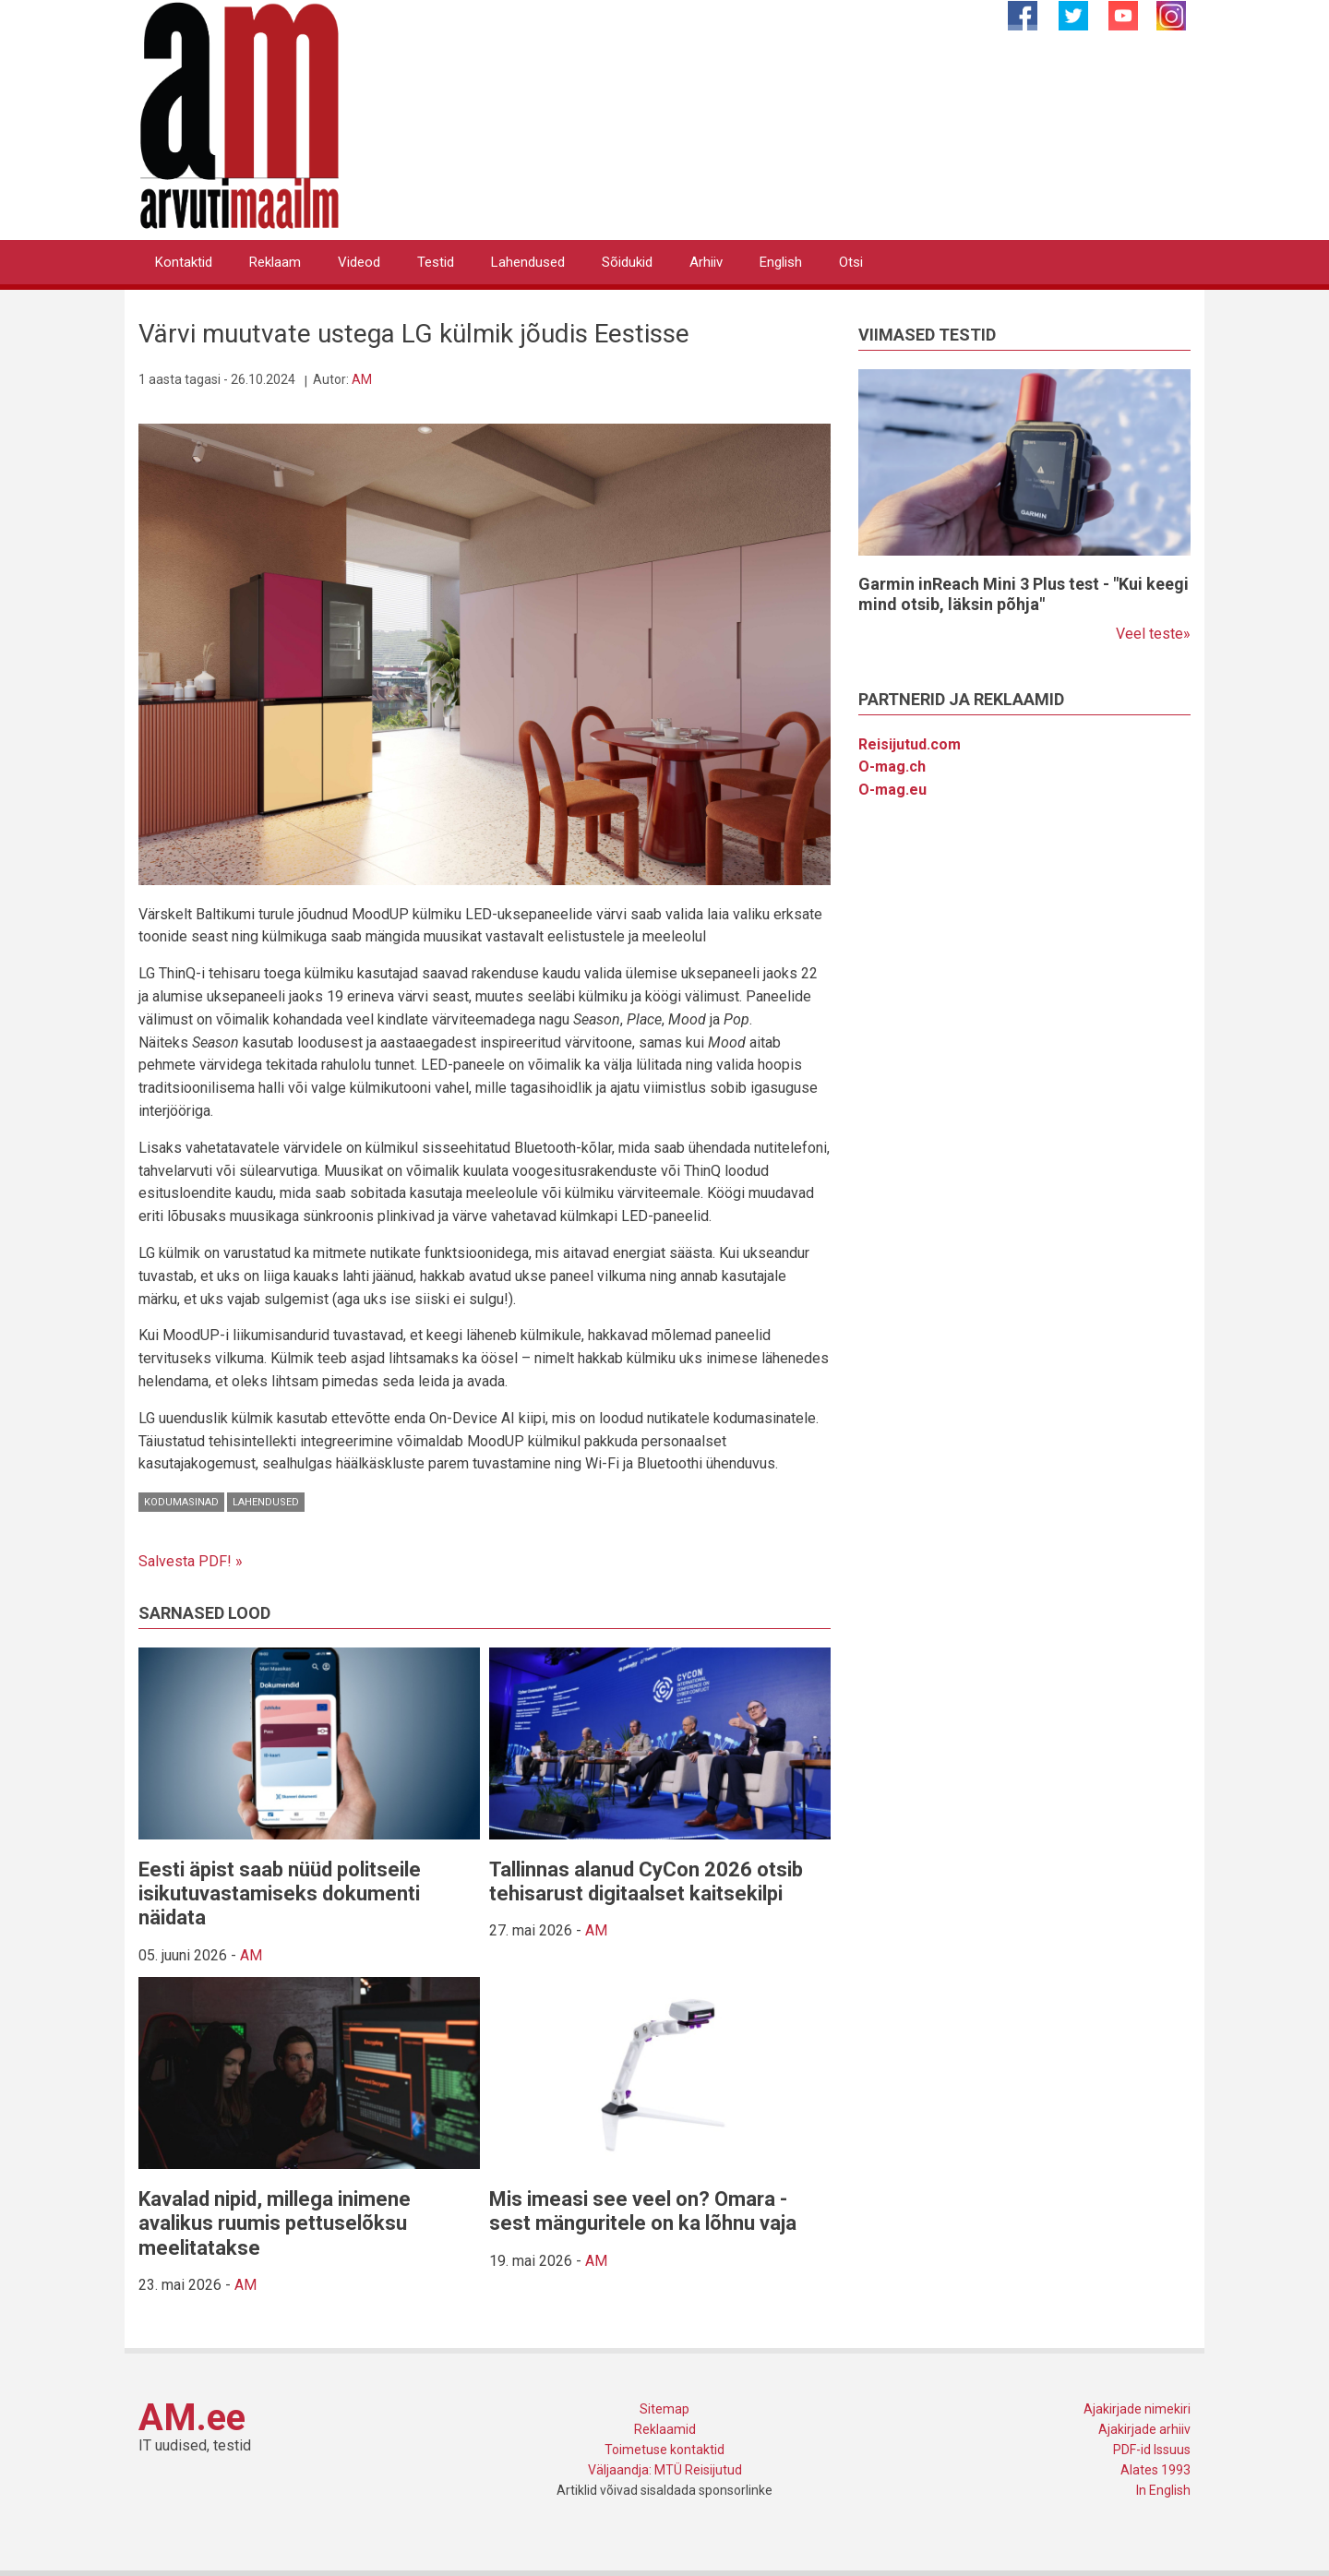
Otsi (851, 262)
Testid (435, 262)
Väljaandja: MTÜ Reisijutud (665, 2469)
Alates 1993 (1155, 2469)
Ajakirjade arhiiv (1144, 2429)
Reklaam (275, 262)
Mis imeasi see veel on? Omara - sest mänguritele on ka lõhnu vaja (642, 2211)
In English (1163, 2490)
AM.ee (191, 2417)
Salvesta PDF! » (190, 1561)
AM (362, 379)
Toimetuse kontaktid (664, 2449)
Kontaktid (183, 262)
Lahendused (528, 262)
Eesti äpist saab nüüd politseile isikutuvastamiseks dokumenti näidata (279, 1894)
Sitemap (664, 2409)
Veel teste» (1153, 633)
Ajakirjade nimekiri (1137, 2409)
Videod (359, 262)
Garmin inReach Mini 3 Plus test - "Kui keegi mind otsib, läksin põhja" (1023, 594)
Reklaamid (665, 2429)
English (781, 262)
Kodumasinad (181, 1502)
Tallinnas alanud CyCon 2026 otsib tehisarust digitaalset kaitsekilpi (646, 1881)
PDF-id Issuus (1152, 2449)
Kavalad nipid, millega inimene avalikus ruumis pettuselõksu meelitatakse (274, 2223)
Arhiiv (706, 262)
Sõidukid (627, 262)
